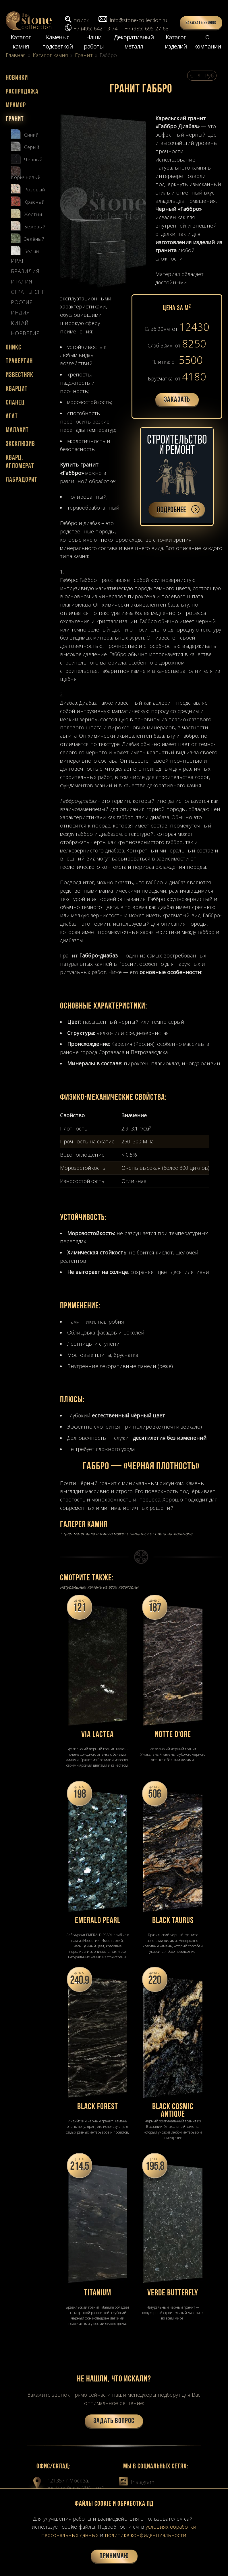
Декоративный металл (134, 41)
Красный (28, 200)
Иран (18, 261)
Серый (25, 145)
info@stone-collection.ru (138, 20)
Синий (25, 133)
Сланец (15, 402)
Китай (20, 323)
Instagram (136, 2481)
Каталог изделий (176, 41)
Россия (22, 302)
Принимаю (114, 2556)
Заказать (177, 400)
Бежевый (28, 225)
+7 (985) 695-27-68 (147, 28)
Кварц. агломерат (20, 462)
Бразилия (25, 271)
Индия (20, 313)
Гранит (84, 55)
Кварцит (17, 389)
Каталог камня (21, 41)
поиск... (82, 20)
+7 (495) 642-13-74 (95, 28)
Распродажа (22, 91)
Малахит (17, 430)
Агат (12, 416)
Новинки (17, 78)
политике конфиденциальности (145, 2535)
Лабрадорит (21, 480)
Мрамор (16, 105)
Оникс (13, 347)
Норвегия (25, 333)
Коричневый (26, 173)
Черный (26, 158)
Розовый (28, 188)
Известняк (19, 375)
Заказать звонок (201, 23)
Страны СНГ (28, 292)
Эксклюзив (20, 444)
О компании (207, 41)
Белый (25, 250)
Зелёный (28, 237)
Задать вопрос (113, 2421)
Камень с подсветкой (57, 41)
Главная (16, 55)
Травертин (19, 361)
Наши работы (94, 41)
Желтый (26, 213)
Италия (21, 282)
